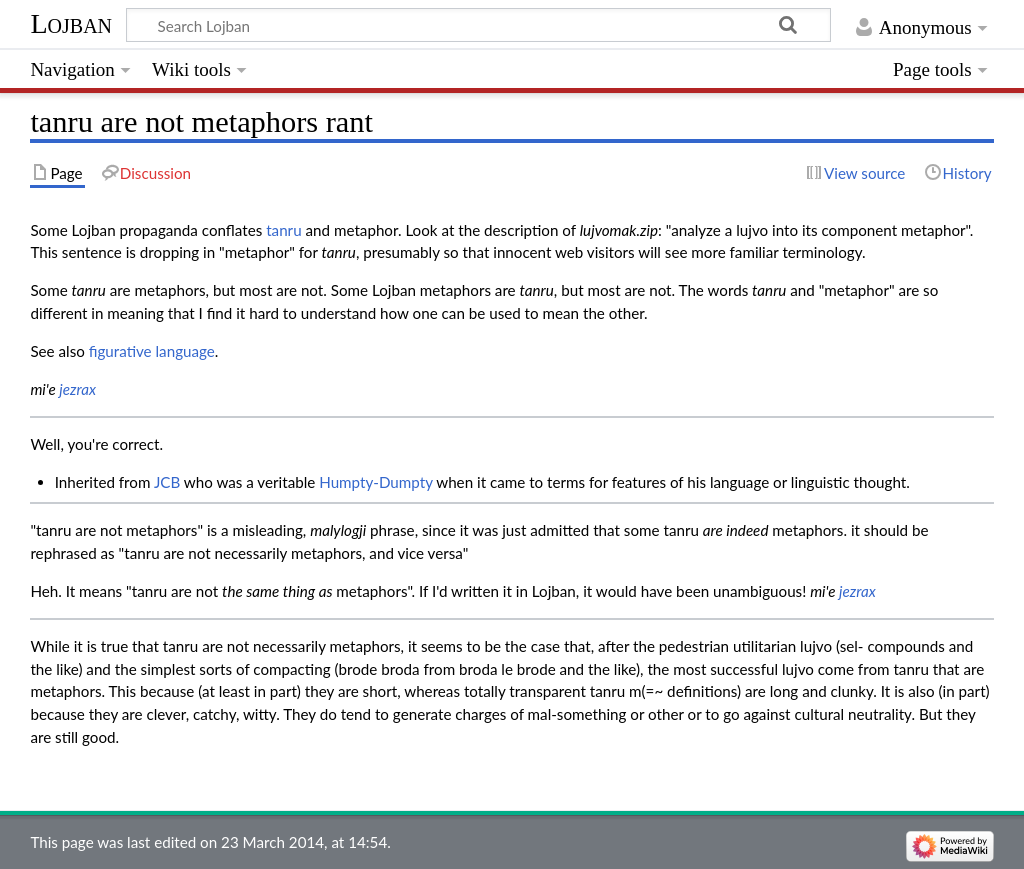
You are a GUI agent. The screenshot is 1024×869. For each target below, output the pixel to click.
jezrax (77, 389)
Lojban (71, 23)
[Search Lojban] (478, 25)
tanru (283, 230)
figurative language (152, 351)
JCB (167, 482)
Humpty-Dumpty (375, 482)
